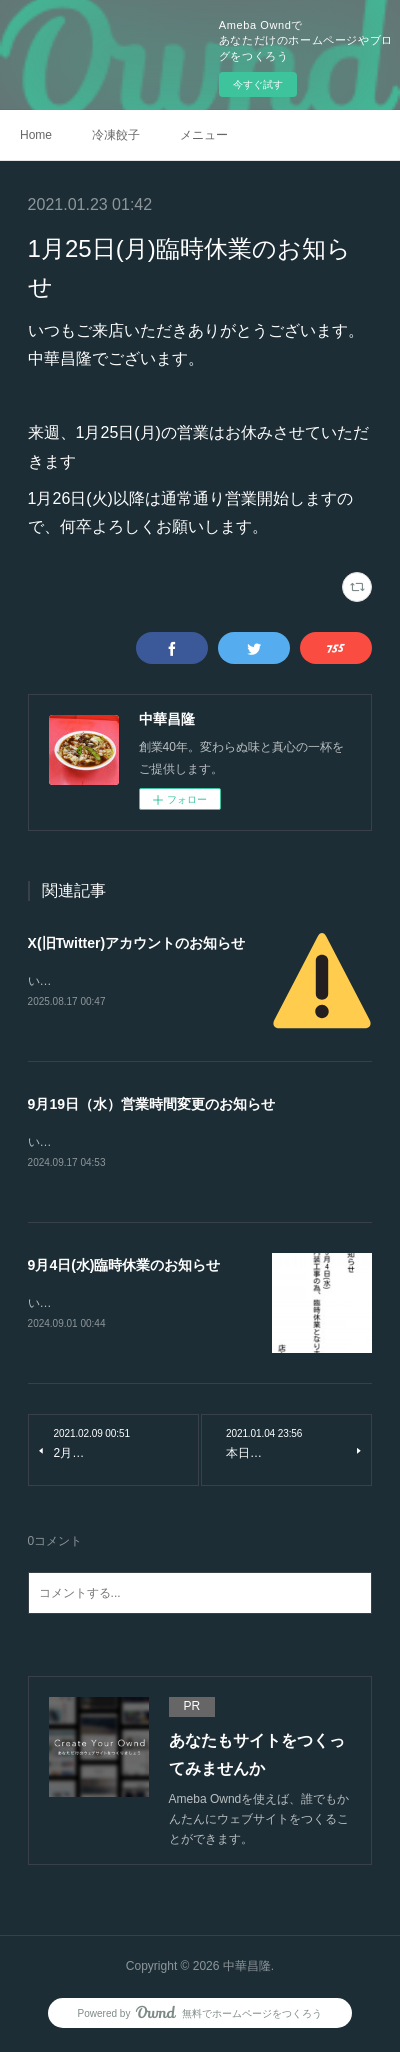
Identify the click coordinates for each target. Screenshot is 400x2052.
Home (36, 135)
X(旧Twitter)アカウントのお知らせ (137, 943)
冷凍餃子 (116, 135)
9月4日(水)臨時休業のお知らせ (124, 1267)
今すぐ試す (258, 84)
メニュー (204, 135)
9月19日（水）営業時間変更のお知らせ (151, 1105)
